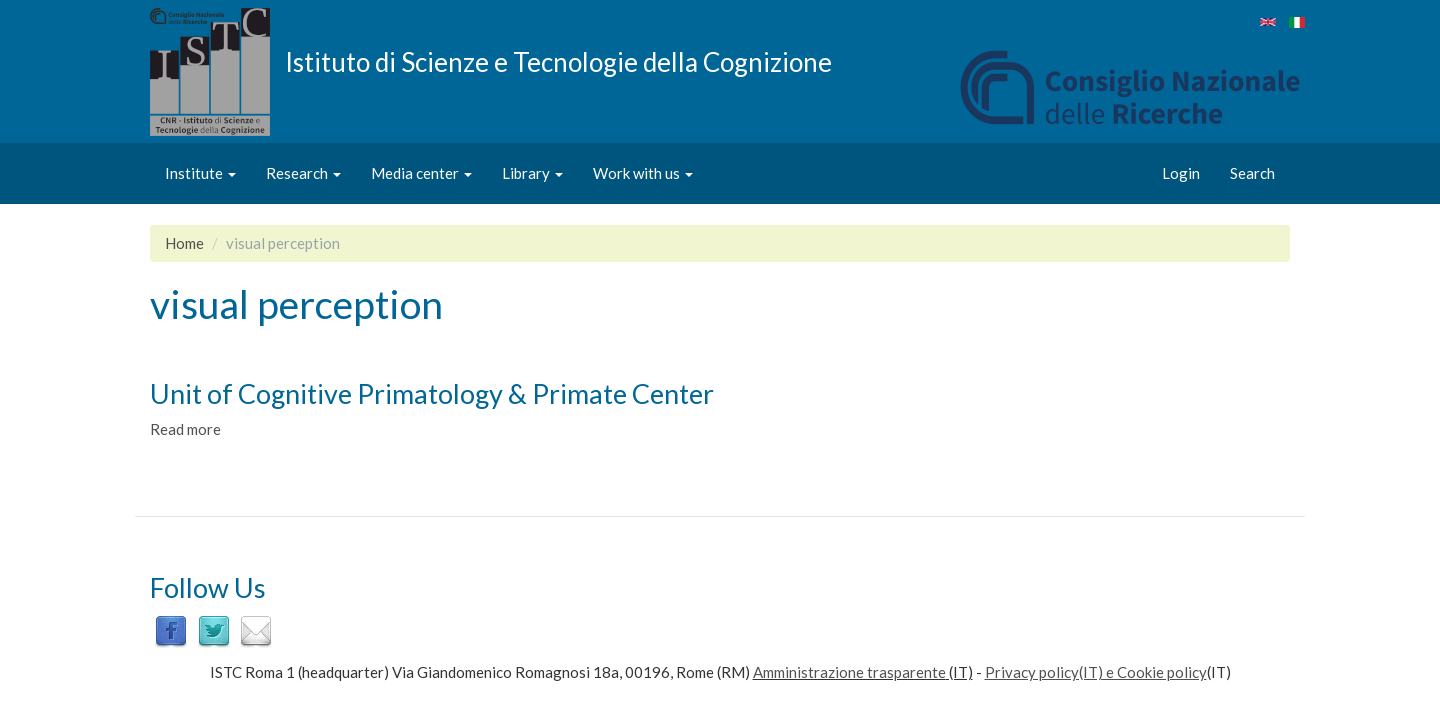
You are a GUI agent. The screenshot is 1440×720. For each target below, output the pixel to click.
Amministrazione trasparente (849, 672)
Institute (200, 173)
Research (303, 173)
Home (184, 243)
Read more (185, 429)
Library (532, 173)
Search (1252, 173)
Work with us (643, 173)
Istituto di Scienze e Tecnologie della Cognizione (558, 61)
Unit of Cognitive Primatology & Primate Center (432, 393)
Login (1181, 173)
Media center (421, 173)
